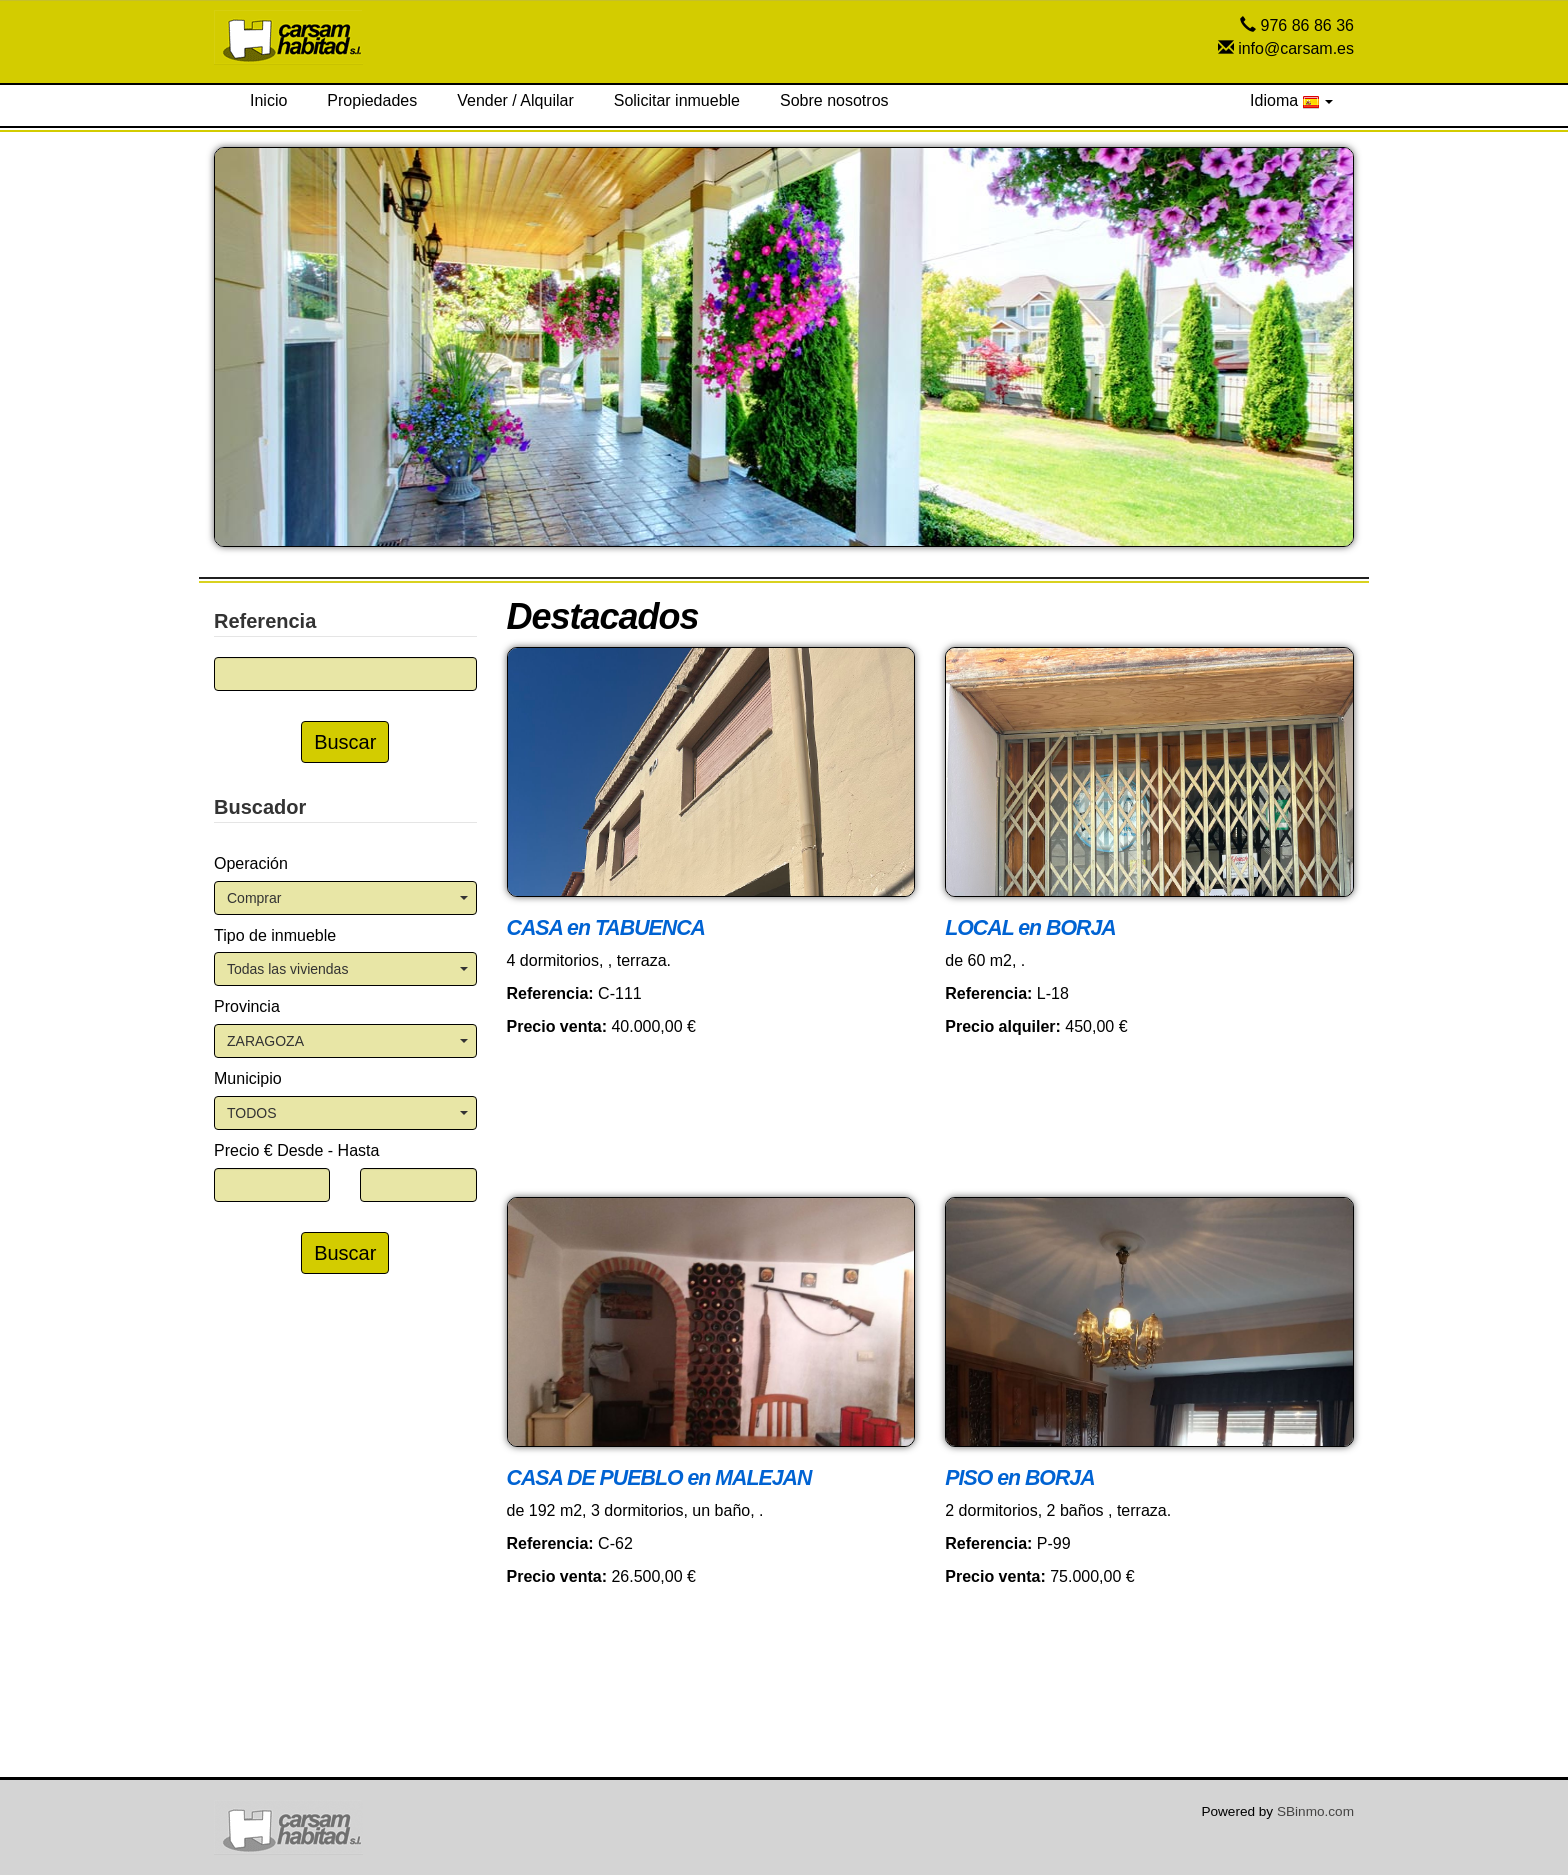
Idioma (1291, 101)
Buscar (345, 742)
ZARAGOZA (347, 1041)
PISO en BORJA (1019, 1478)
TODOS (347, 1113)
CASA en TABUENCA (606, 928)
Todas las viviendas (347, 969)
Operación (251, 863)
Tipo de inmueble (275, 935)
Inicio (268, 100)
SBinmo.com (1315, 1811)
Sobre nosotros (834, 100)
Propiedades (372, 100)
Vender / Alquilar (515, 100)
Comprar (347, 898)
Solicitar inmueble (677, 100)
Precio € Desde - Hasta (296, 1150)
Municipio (248, 1078)
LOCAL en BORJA (1030, 928)
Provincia (247, 1006)
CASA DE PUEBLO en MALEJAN (659, 1478)
